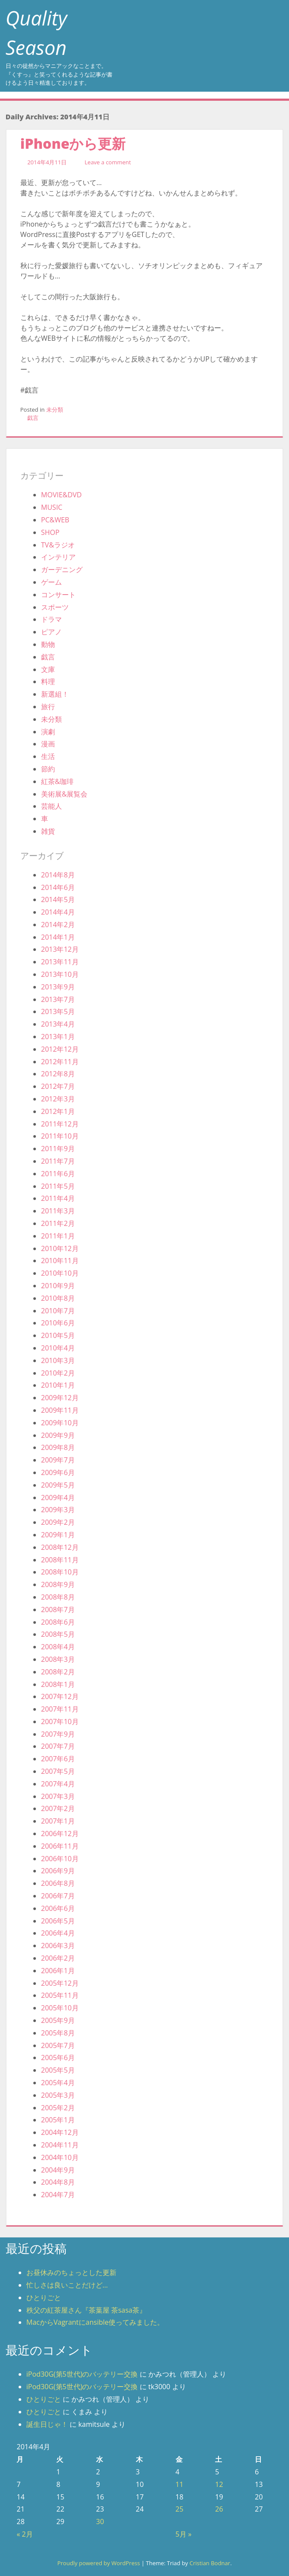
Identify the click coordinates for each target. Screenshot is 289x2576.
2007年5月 (58, 1771)
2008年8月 (58, 1597)
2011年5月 (58, 1186)
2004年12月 (60, 2132)
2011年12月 (60, 1124)
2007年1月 (58, 1821)
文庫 (48, 669)
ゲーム (51, 582)
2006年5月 (58, 1921)
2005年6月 (58, 2057)
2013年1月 (58, 1036)
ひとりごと (43, 2297)
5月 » (184, 2534)
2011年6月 (58, 1173)
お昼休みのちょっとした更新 (71, 2272)
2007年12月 (60, 1696)
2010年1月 (58, 1385)
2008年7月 (58, 1609)
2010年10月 (60, 1273)
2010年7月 (58, 1310)
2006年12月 (60, 1833)
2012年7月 (58, 1086)
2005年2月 (58, 2107)
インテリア (58, 557)
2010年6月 (58, 1323)
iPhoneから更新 (73, 143)
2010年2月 (58, 1373)
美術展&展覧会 (64, 794)
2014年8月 (58, 875)
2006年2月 (58, 1958)
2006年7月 (58, 1896)
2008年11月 (60, 1560)
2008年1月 (58, 1684)
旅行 (48, 706)
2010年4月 (58, 1348)
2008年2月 (58, 1672)
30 (100, 2521)
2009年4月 (58, 1497)
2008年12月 (60, 1547)
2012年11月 (60, 1061)
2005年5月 (58, 2070)
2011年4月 (58, 1198)
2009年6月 (58, 1472)
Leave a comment (108, 162)
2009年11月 (60, 1410)
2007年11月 (60, 1709)
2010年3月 (58, 1360)
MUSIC (51, 507)
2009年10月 (60, 1422)
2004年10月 (60, 2157)
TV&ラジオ (58, 545)
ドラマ (51, 619)
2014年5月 (58, 899)
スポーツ (55, 607)
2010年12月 (60, 1248)
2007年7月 (58, 1746)
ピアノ (51, 632)
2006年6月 (58, 1908)
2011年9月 (58, 1148)
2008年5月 (58, 1634)
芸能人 (51, 806)
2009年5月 (58, 1485)
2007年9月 (58, 1734)
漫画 (48, 744)
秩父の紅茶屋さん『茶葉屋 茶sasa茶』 (86, 2310)
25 (179, 2509)
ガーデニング (62, 569)
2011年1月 (58, 1236)
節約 (48, 769)
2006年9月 (58, 1870)
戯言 (33, 418)
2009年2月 (58, 1522)
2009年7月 (58, 1460)
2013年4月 (58, 1024)
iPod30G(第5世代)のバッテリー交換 (82, 2374)
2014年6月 (58, 887)
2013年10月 (60, 974)
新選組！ (55, 694)
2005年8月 (58, 2033)
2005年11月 (60, 1995)
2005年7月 (58, 2045)
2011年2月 (58, 1223)
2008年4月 (58, 1646)
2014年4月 (58, 912)
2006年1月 (58, 1970)
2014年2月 (58, 924)
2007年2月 (58, 1808)
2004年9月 (58, 2170)
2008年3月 (58, 1659)
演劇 (48, 731)
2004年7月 (58, 2194)
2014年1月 (58, 937)
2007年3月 (58, 1796)
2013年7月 (58, 999)
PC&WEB (55, 520)
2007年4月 (58, 1784)
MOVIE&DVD (61, 494)
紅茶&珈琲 (57, 781)
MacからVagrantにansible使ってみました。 (95, 2322)
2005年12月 (60, 1983)
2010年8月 (58, 1298)
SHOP (50, 532)
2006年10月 (60, 1858)
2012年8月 (58, 1073)
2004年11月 (60, 2145)
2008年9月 (58, 1584)
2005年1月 (58, 2120)
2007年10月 (60, 1721)
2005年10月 (60, 2008)
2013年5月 (58, 1011)
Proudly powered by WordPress (98, 2563)
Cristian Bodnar (209, 2563)
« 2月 (24, 2534)
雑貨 (48, 831)
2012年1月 (58, 1111)
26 (219, 2509)
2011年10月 (60, 1136)
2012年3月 (58, 1099)
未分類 (54, 409)
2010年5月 (58, 1335)
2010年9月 (58, 1285)
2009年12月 (60, 1397)
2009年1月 (58, 1534)
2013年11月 (60, 961)
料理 (48, 681)
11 (179, 2484)
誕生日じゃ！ (47, 2424)
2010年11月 (60, 1260)
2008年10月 (60, 1572)
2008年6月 (58, 1622)
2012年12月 (60, 1049)
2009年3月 (58, 1509)
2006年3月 (58, 1945)
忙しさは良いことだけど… (67, 2285)
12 (219, 2484)
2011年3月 (58, 1211)
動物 (48, 644)
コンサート (58, 594)
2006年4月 (58, 1933)
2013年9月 (58, 987)
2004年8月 (58, 2182)
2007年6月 (58, 1758)
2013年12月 (60, 949)
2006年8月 (58, 1883)
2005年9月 (58, 2020)
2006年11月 (60, 1846)
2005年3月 (58, 2095)
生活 (48, 756)
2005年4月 (58, 2082)
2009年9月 (58, 1435)
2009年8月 (58, 1447)
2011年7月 (58, 1161)
